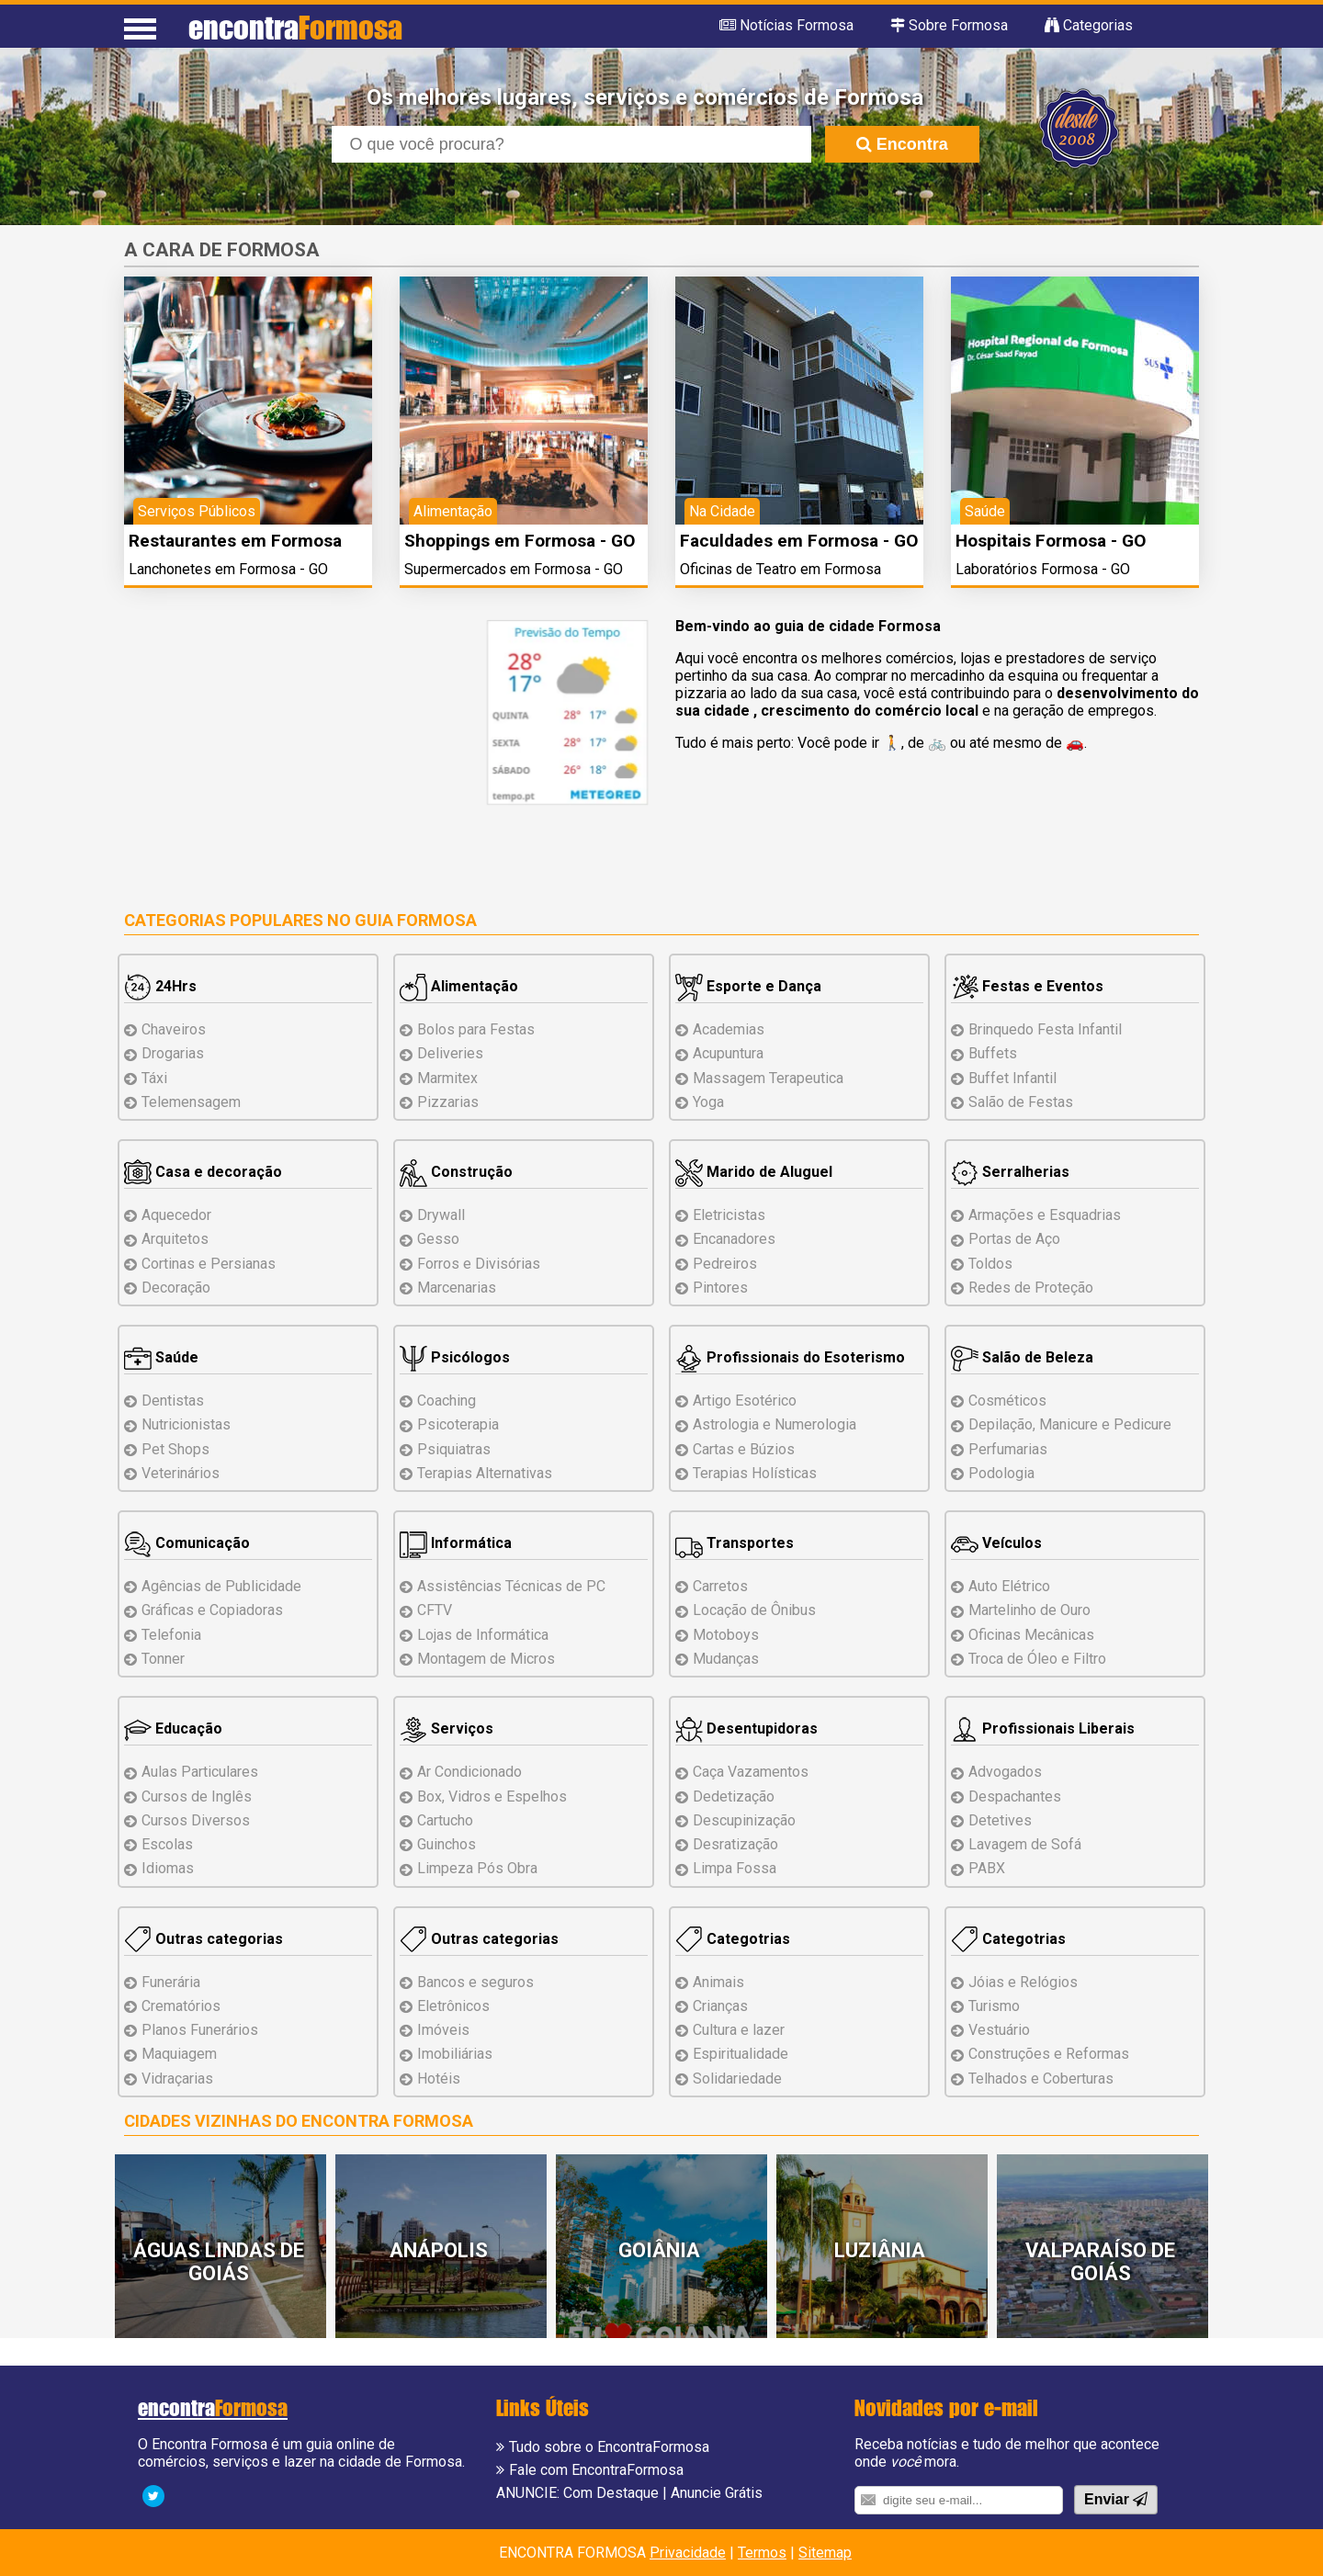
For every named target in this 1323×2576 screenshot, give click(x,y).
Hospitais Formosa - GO (1051, 540)
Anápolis (439, 2250)
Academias (728, 1029)
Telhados (1041, 2078)
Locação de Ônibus (754, 1610)
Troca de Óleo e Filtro (1037, 1658)
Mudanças (726, 1658)
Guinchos (446, 1844)
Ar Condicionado (469, 1771)
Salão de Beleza (1022, 1357)
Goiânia (659, 2250)
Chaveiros (173, 1029)
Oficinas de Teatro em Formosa (780, 569)
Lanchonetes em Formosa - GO (228, 569)
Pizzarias (448, 1102)
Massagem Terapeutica (768, 1078)
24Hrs (160, 986)
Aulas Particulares (199, 1771)
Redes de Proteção (1030, 1287)
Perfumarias (1007, 1449)
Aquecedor (176, 1215)
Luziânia (879, 2250)
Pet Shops (175, 1449)
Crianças (720, 2006)
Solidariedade (737, 2078)
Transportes (734, 1543)
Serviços (446, 1728)
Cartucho (445, 1820)
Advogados (1005, 1771)
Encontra (902, 144)
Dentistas (172, 1400)
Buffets (992, 1053)
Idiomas (167, 1868)
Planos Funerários (199, 2030)
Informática (456, 1543)
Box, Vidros (492, 1796)
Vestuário (999, 2030)
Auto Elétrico (1009, 1586)
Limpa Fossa (734, 1868)
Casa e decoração (203, 1172)
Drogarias (172, 1053)
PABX (986, 1868)
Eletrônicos (453, 2006)
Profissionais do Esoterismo (790, 1357)
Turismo (994, 2006)
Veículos (996, 1543)
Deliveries (450, 1053)
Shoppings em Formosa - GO (519, 540)
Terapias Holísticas (755, 1473)
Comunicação (187, 1543)
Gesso (438, 1239)
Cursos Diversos (195, 1820)
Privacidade (688, 2552)
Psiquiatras (454, 1449)
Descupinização (744, 1820)
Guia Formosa (416, 920)
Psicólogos (455, 1357)
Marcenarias (456, 1287)
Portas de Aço (1014, 1239)
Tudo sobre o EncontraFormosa (609, 2447)
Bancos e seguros (475, 1982)
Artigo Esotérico (745, 1400)
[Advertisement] (278, 748)
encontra (295, 27)
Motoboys (726, 1635)
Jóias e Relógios (1023, 1982)
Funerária (170, 1982)
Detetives (1000, 1820)
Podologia (1001, 1473)
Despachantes (1014, 1796)
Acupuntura (728, 1053)
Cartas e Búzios (744, 1449)
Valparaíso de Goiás (1100, 2262)
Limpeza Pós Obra (477, 1868)
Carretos (720, 1586)
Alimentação (459, 986)
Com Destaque (611, 2493)
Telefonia (171, 1635)
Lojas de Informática (482, 1635)
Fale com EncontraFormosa (596, 2470)
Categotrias (732, 1939)
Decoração (175, 1287)
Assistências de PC (511, 1586)
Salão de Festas (1020, 1102)
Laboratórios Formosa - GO (1043, 569)
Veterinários (180, 1473)
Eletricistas (729, 1215)
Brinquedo (1045, 1029)
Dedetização (734, 1796)
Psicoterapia (458, 1424)
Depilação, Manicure (1069, 1424)
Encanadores (734, 1239)
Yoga (708, 1102)
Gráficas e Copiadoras (212, 1610)
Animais (718, 1982)
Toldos (990, 1263)
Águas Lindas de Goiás (218, 2262)
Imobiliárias (454, 2053)
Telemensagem (191, 1102)
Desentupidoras (746, 1728)
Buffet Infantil (1012, 1078)
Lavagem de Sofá (1024, 1844)
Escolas (167, 1844)
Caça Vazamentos (750, 1771)
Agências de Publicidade (221, 1586)
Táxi (154, 1078)
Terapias (484, 1473)
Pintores (720, 1287)
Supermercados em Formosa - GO (513, 569)
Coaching (446, 1400)
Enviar (1116, 2499)
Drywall (441, 1215)
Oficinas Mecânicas (1031, 1635)
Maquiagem (179, 2053)
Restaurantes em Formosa (235, 540)
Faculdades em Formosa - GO (799, 540)
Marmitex (447, 1078)
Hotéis (438, 2078)
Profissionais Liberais (1043, 1728)
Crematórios (180, 2006)
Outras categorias (203, 1939)
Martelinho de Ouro (1029, 1610)
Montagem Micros (486, 1658)
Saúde (161, 1357)
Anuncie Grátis (717, 2493)
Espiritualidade (740, 2053)
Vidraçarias (177, 2078)
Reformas (1048, 2053)
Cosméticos (1007, 1400)
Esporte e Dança (748, 986)
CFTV (434, 1610)
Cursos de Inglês (196, 1796)
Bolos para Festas (476, 1029)
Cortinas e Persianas (208, 1263)
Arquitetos (175, 1239)
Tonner (163, 1658)
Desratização (735, 1844)
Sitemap (825, 2552)
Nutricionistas (186, 1424)
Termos (762, 2552)
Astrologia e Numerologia (774, 1424)
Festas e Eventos (1027, 986)
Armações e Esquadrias (1044, 1215)
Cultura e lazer (739, 2030)
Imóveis (443, 2030)
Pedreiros (725, 1263)
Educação (173, 1728)
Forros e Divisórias (478, 1263)
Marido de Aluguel (753, 1172)
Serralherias (1010, 1172)
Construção (456, 1172)
